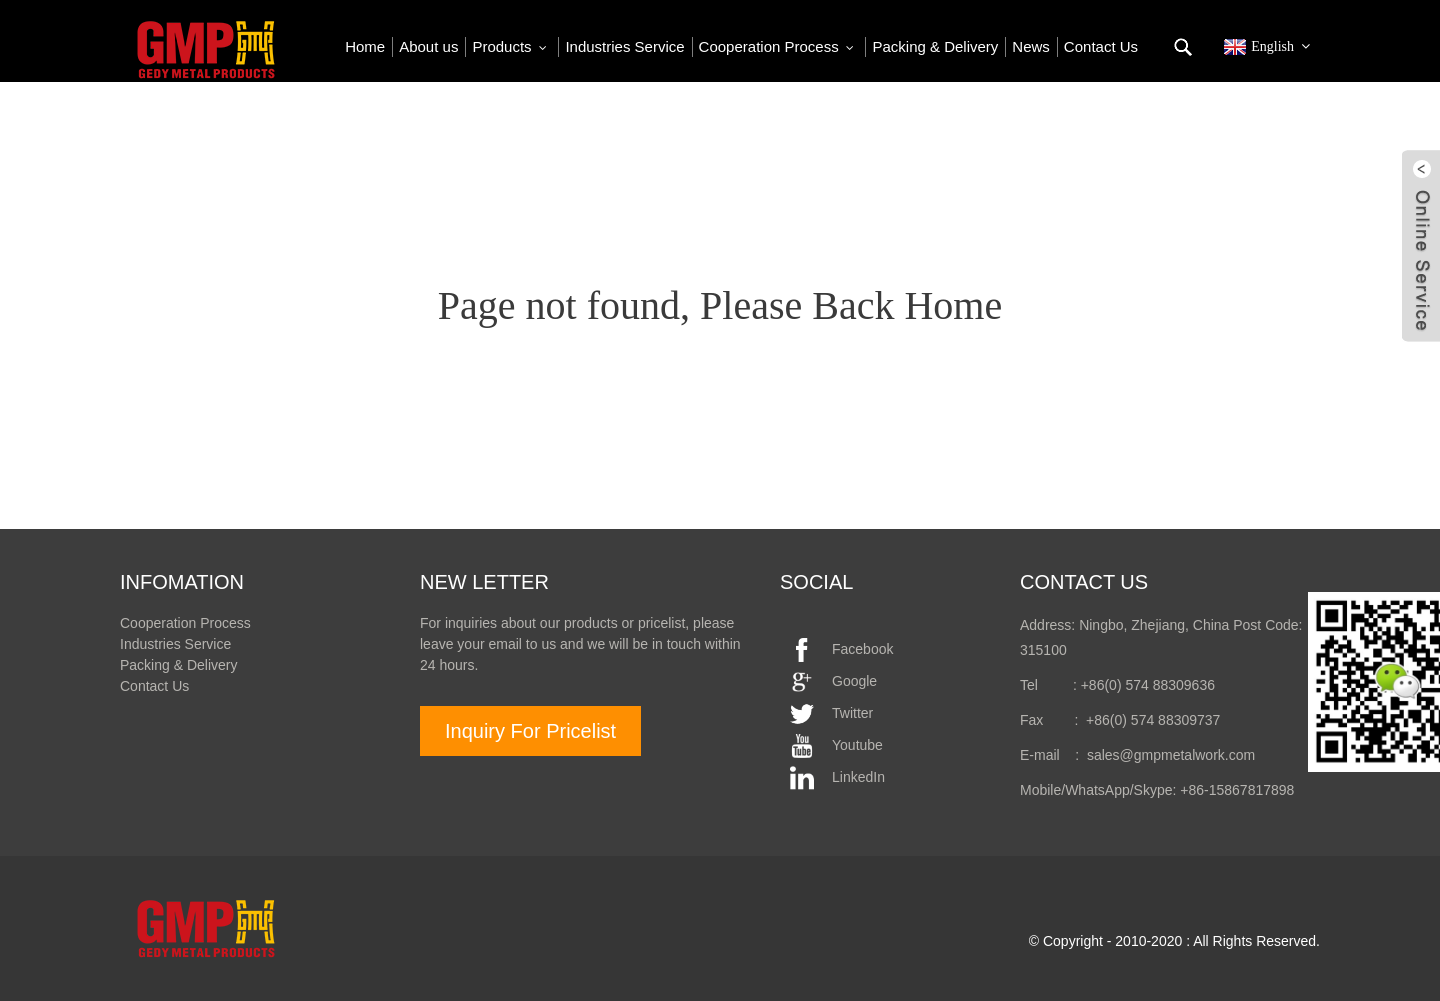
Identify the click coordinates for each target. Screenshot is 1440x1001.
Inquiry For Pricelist (530, 731)
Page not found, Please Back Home (720, 305)
